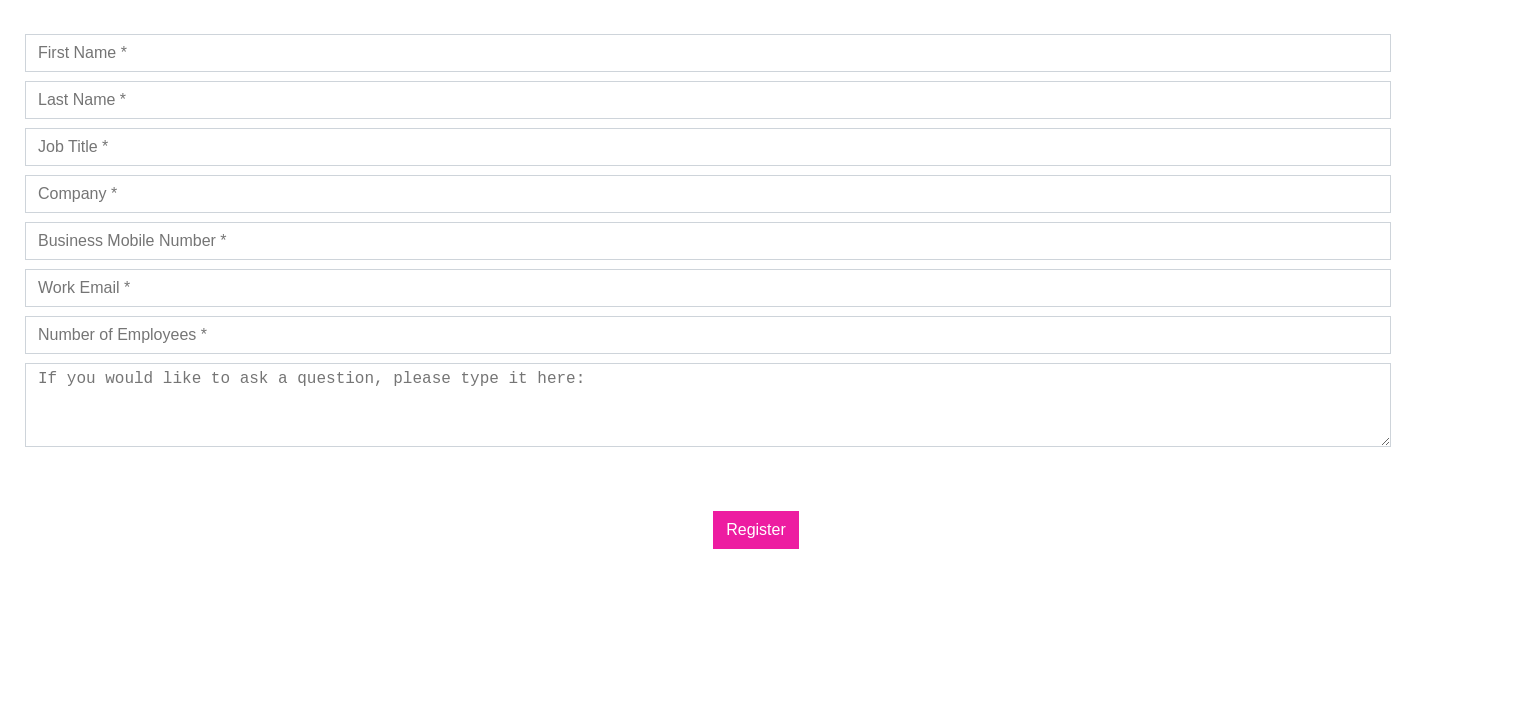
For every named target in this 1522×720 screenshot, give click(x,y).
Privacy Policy (122, 469)
